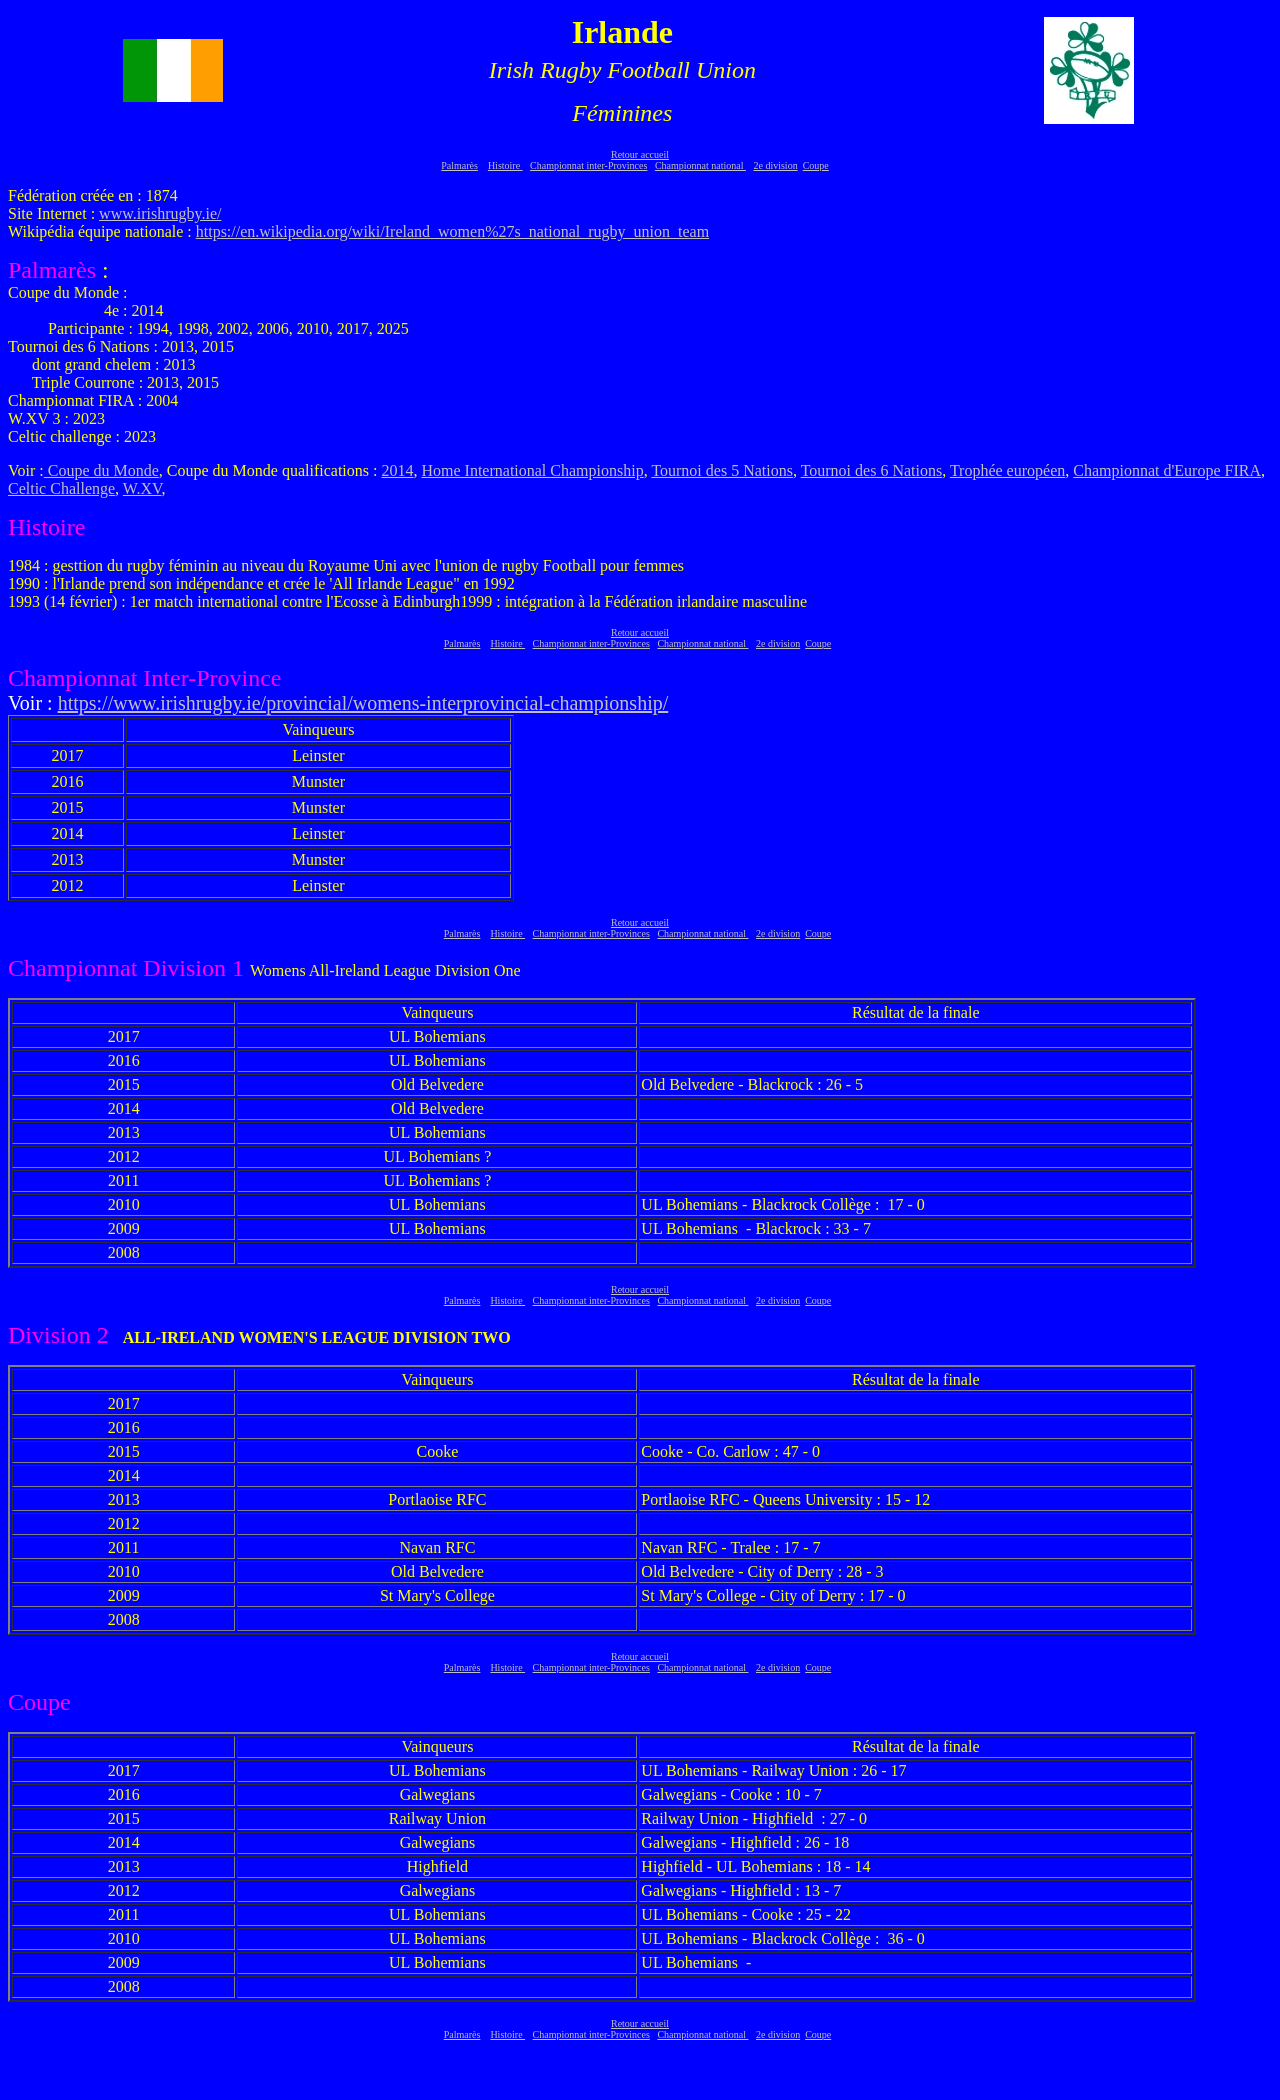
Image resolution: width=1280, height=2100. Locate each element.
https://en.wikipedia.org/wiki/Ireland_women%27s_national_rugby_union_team (452, 231)
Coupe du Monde (101, 470)
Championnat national (700, 165)
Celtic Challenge (61, 488)
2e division (775, 165)
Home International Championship (532, 470)
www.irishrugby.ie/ (160, 213)
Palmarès (459, 165)
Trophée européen (1007, 470)
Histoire (505, 165)
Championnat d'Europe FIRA (1167, 470)
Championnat (75, 968)
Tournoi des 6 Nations (872, 470)
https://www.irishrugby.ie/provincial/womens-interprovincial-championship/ (363, 703)
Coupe (816, 165)
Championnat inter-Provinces (588, 165)
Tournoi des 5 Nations (722, 470)
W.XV (142, 488)
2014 (397, 470)
